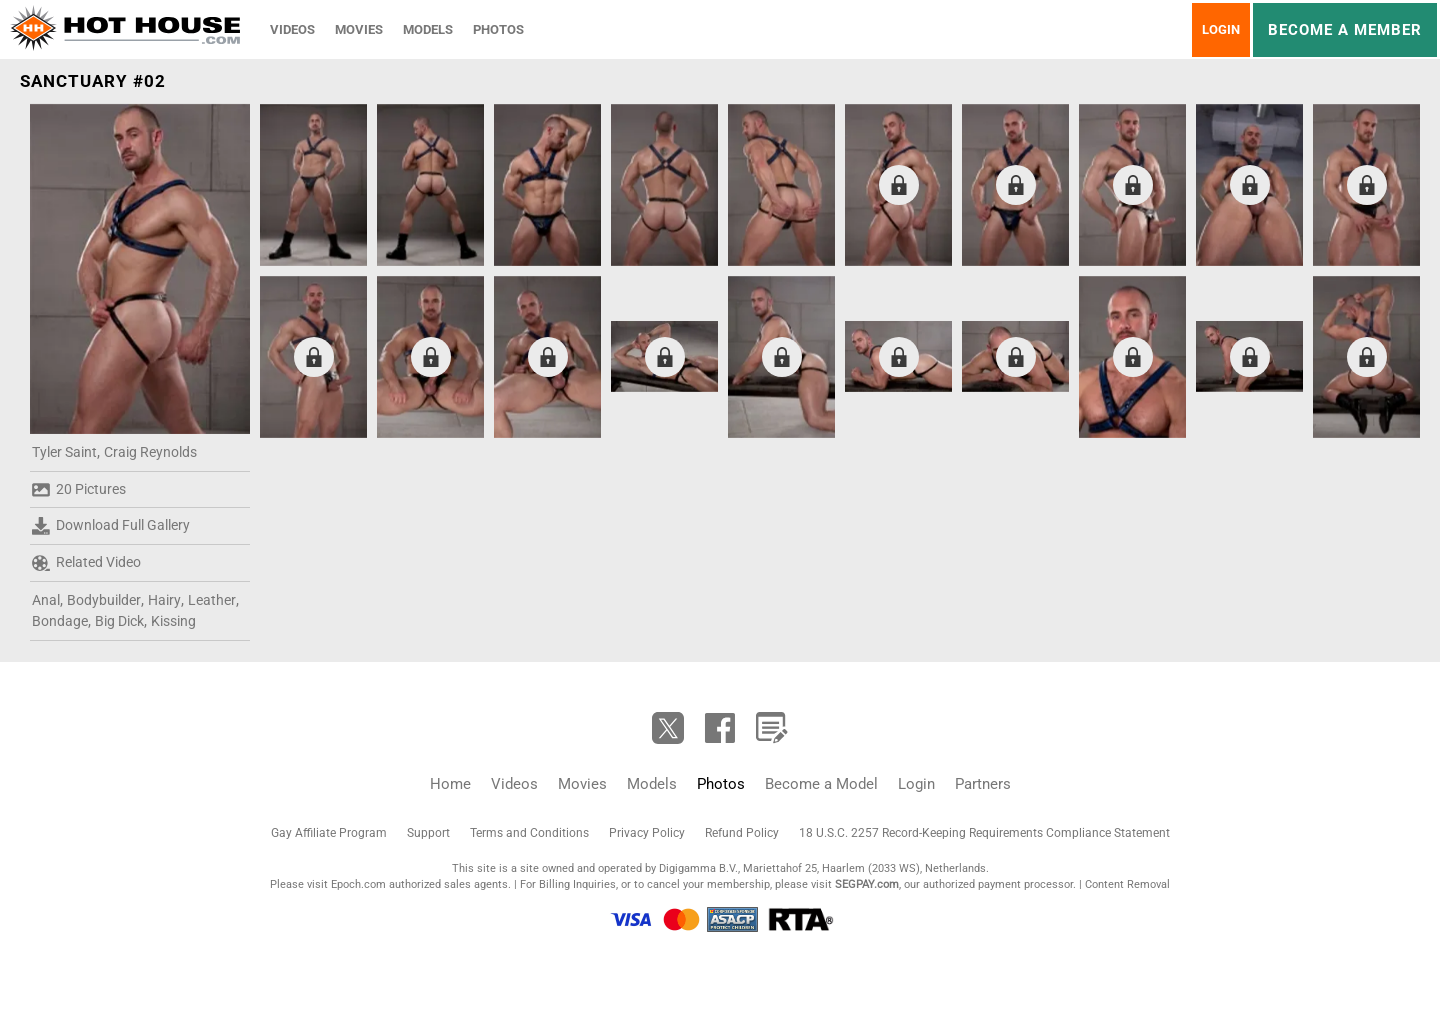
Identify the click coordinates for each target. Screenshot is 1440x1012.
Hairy (164, 600)
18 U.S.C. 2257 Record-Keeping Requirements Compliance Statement (984, 833)
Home (450, 784)
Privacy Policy (647, 833)
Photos (498, 29)
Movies (359, 29)
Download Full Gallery (111, 526)
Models (428, 29)
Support (428, 833)
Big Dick (119, 621)
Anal (46, 600)
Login (1221, 29)
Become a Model (821, 784)
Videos (292, 29)
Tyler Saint (64, 452)
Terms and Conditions (529, 833)
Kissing (173, 621)
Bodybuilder (104, 600)
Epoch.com (358, 884)
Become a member (1345, 30)
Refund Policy (742, 833)
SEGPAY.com (867, 884)
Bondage (60, 621)
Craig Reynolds (150, 452)
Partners (983, 784)
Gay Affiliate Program (329, 833)
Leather (212, 600)
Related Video (86, 563)
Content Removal (1127, 884)
